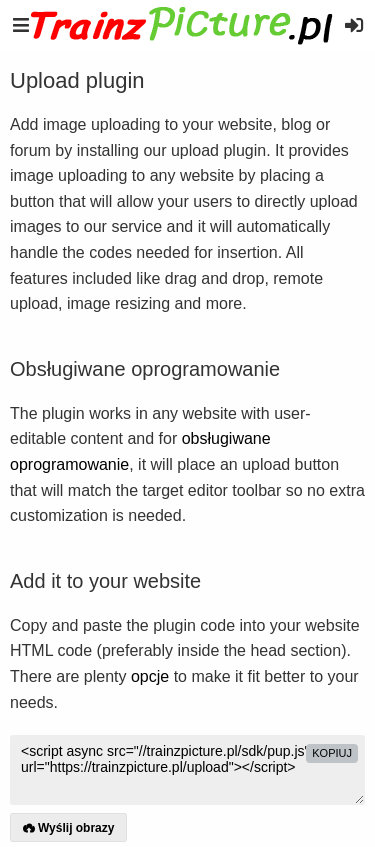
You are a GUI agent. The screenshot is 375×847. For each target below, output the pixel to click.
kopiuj (332, 753)
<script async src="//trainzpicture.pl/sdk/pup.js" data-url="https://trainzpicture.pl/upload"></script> (187, 770)
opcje (150, 676)
